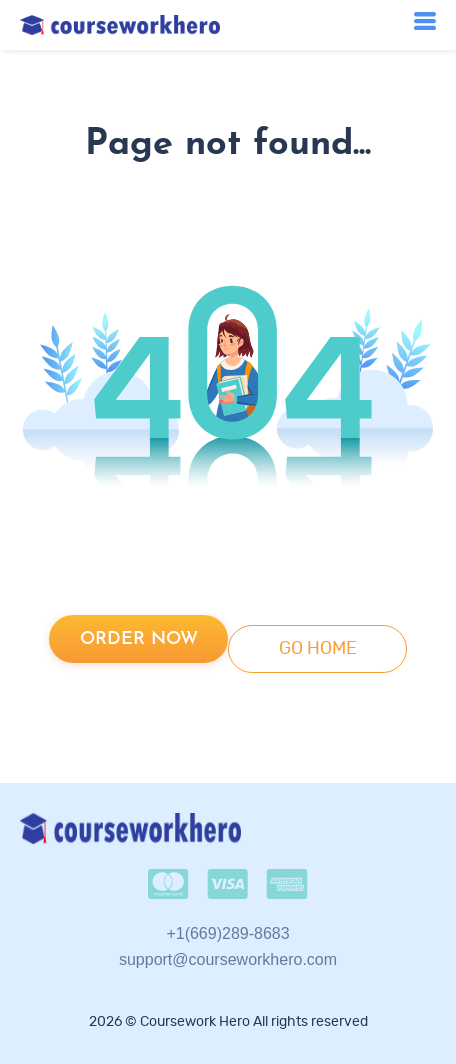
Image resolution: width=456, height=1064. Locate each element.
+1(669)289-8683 (227, 933)
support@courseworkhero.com (228, 959)
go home (318, 649)
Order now (139, 639)
